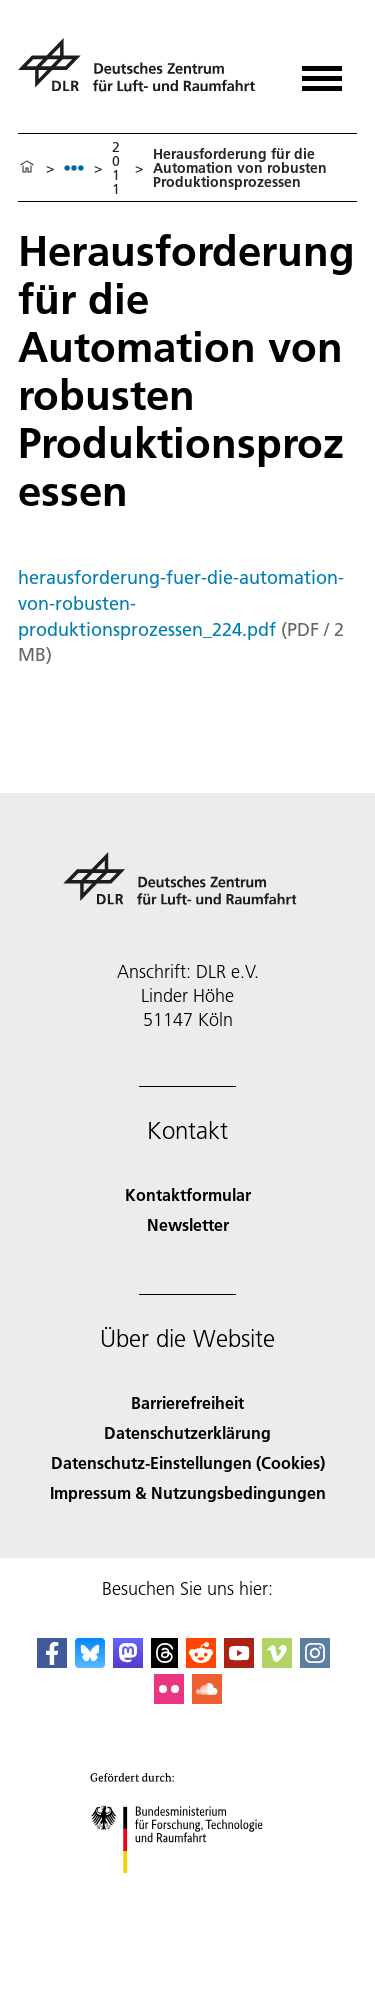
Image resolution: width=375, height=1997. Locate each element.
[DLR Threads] (165, 1661)
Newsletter (188, 1224)
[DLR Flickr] (169, 1697)
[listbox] (74, 167)
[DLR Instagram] (315, 1661)
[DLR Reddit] (201, 1661)
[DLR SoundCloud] (207, 1697)
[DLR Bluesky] (90, 1661)
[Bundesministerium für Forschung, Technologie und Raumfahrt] (187, 1890)
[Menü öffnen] (322, 71)
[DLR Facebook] (52, 1661)
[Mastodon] (128, 1661)
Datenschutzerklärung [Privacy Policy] (187, 1432)
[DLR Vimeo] (277, 1661)
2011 (116, 168)
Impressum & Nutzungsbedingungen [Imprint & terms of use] (188, 1492)
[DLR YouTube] (239, 1661)
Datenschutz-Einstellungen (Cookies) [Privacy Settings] (188, 1462)
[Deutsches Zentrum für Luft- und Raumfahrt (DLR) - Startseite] (144, 73)
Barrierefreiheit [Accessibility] (187, 1402)
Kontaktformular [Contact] (188, 1194)
